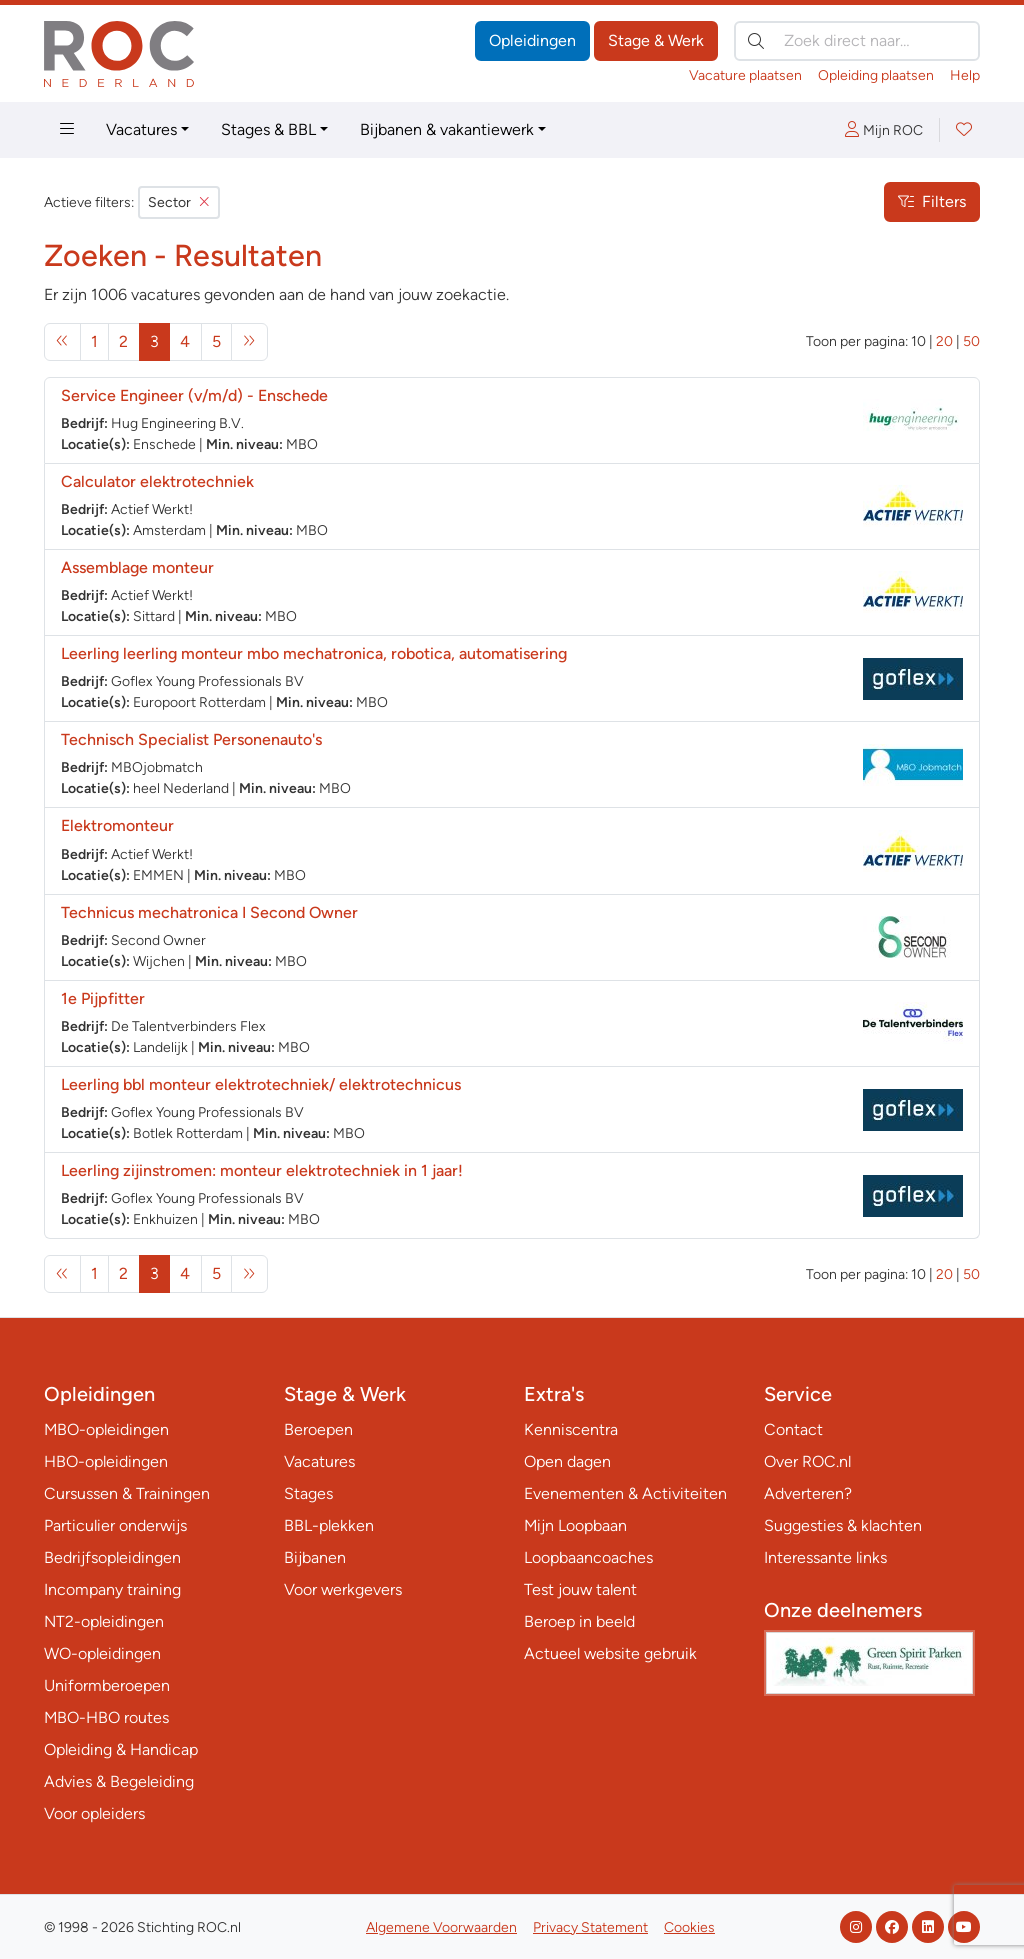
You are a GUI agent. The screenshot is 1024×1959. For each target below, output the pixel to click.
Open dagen (567, 1461)
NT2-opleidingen (104, 1621)
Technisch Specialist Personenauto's (191, 739)
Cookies (689, 1927)
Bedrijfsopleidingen (112, 1557)
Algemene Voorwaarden (441, 1927)
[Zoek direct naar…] (857, 41)
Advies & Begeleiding (119, 1781)
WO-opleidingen (102, 1653)
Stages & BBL (268, 129)
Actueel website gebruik (610, 1653)
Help (965, 75)
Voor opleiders (94, 1813)
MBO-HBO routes (106, 1717)
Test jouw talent (580, 1589)
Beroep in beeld (579, 1621)
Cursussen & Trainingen (127, 1493)
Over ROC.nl (807, 1461)
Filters (932, 201)
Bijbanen (315, 1557)
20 (944, 341)
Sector (179, 202)
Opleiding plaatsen (876, 75)
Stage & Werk (656, 40)
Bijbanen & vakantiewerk (447, 129)
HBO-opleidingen (106, 1461)
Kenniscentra (571, 1429)
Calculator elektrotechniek (157, 481)
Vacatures (141, 129)
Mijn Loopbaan (575, 1525)
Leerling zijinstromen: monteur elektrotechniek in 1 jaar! (262, 1170)
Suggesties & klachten (843, 1525)
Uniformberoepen (107, 1685)
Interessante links (825, 1557)
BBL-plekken (329, 1525)
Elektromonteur (117, 825)
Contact (793, 1429)
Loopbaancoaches (588, 1557)
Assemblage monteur (137, 567)
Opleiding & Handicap (121, 1749)
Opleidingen (532, 40)
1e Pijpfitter (103, 998)
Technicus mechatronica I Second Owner (209, 912)
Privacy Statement (590, 1927)
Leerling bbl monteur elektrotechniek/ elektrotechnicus (261, 1084)
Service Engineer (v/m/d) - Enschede (194, 395)
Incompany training (112, 1589)
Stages (308, 1493)
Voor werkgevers (343, 1589)
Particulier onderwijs (115, 1525)
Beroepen (318, 1429)
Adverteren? (808, 1493)
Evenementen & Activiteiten (625, 1493)
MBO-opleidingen (106, 1429)
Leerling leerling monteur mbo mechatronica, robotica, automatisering (314, 653)
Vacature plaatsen (745, 75)
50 (971, 341)
